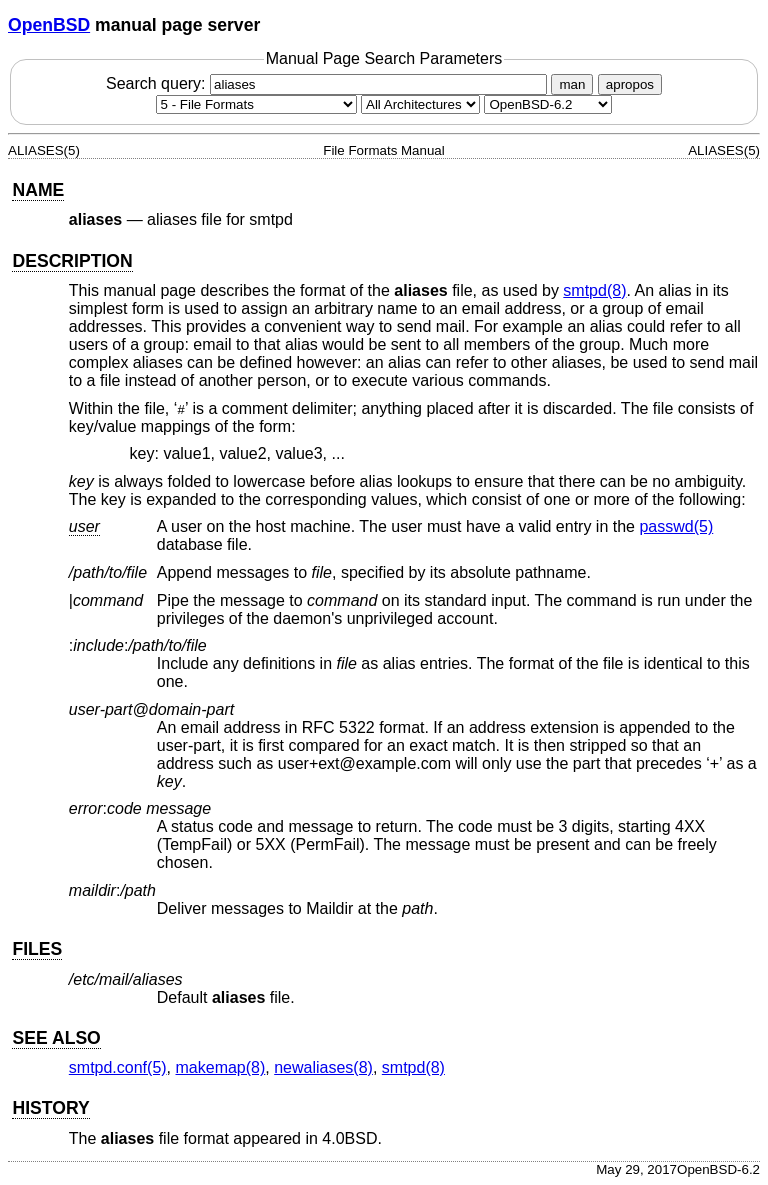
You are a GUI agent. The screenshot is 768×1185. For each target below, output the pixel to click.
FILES (37, 949)
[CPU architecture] (420, 104)
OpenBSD (49, 25)
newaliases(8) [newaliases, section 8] (323, 1067)
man (572, 84)
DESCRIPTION (72, 261)
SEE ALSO (56, 1038)
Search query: (329, 83)
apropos (630, 84)
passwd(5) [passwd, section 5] (676, 526)
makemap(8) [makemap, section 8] (221, 1067)
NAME (38, 190)
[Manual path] (548, 104)
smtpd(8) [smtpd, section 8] (594, 290)
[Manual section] (256, 104)
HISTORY (50, 1108)
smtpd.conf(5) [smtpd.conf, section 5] (118, 1067)
